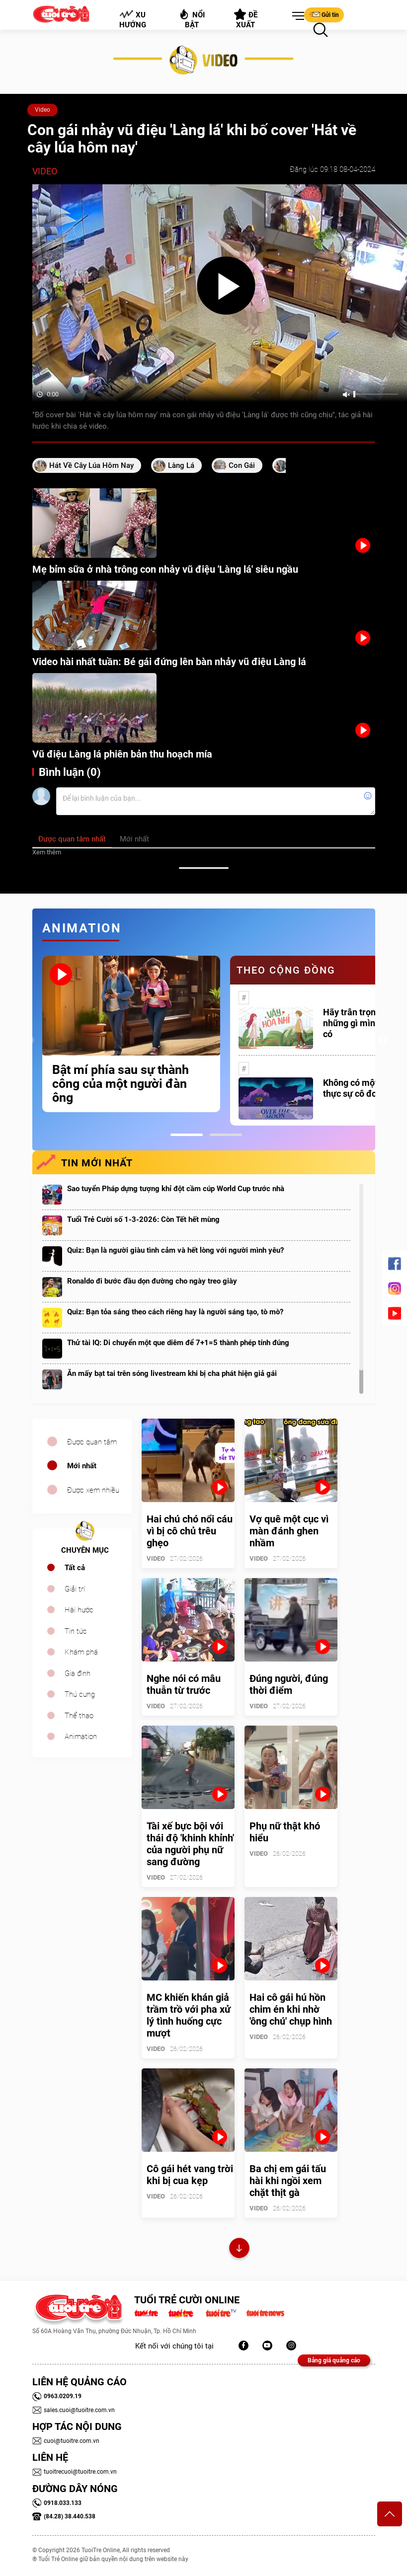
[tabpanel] (131, 1034)
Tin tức (76, 1631)
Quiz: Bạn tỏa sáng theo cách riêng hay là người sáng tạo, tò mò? (175, 1311)
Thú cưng (80, 1694)
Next (383, 1041)
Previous (30, 1041)
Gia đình (77, 1673)
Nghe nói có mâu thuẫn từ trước (184, 1684)
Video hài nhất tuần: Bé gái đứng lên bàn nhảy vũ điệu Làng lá (169, 662)
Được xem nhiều (93, 1490)
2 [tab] (226, 1135)
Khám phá (81, 1652)
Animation (81, 1736)
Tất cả (75, 1567)
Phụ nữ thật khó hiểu (284, 1832)
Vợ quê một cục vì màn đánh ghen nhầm (288, 1531)
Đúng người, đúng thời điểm (288, 1684)
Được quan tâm (92, 1442)
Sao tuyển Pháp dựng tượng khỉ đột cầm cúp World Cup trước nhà (175, 1188)
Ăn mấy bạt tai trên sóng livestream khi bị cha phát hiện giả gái (172, 1373)
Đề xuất (245, 18)
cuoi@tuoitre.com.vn (65, 2440)
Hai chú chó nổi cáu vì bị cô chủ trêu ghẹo (190, 1531)
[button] (296, 16)
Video (42, 109)
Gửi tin (324, 14)
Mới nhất (81, 1465)
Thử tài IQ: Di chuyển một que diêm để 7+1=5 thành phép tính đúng (178, 1342)
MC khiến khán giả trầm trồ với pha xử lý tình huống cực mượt (189, 2015)
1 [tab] (186, 1135)
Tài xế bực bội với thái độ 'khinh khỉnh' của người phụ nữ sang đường (190, 1844)
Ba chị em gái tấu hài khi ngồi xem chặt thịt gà (287, 2180)
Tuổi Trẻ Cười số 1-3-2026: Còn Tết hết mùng (143, 1219)
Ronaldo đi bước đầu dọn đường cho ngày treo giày (152, 1281)
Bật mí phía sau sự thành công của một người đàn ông (120, 1084)
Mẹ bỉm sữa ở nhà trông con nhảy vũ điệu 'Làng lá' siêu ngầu (165, 569)
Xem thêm (46, 852)
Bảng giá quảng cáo (334, 2360)
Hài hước (79, 1609)
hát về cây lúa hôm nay (91, 465)
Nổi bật (191, 18)
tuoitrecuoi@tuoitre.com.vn (74, 2471)
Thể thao (79, 1715)
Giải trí (75, 1589)
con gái (242, 465)
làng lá (181, 465)
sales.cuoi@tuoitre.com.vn (73, 2410)
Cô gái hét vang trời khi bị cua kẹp (190, 2175)
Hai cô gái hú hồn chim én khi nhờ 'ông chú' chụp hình (290, 2009)
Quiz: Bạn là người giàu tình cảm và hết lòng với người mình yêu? (175, 1250)
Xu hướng (132, 19)
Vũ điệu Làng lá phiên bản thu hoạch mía (122, 754)
